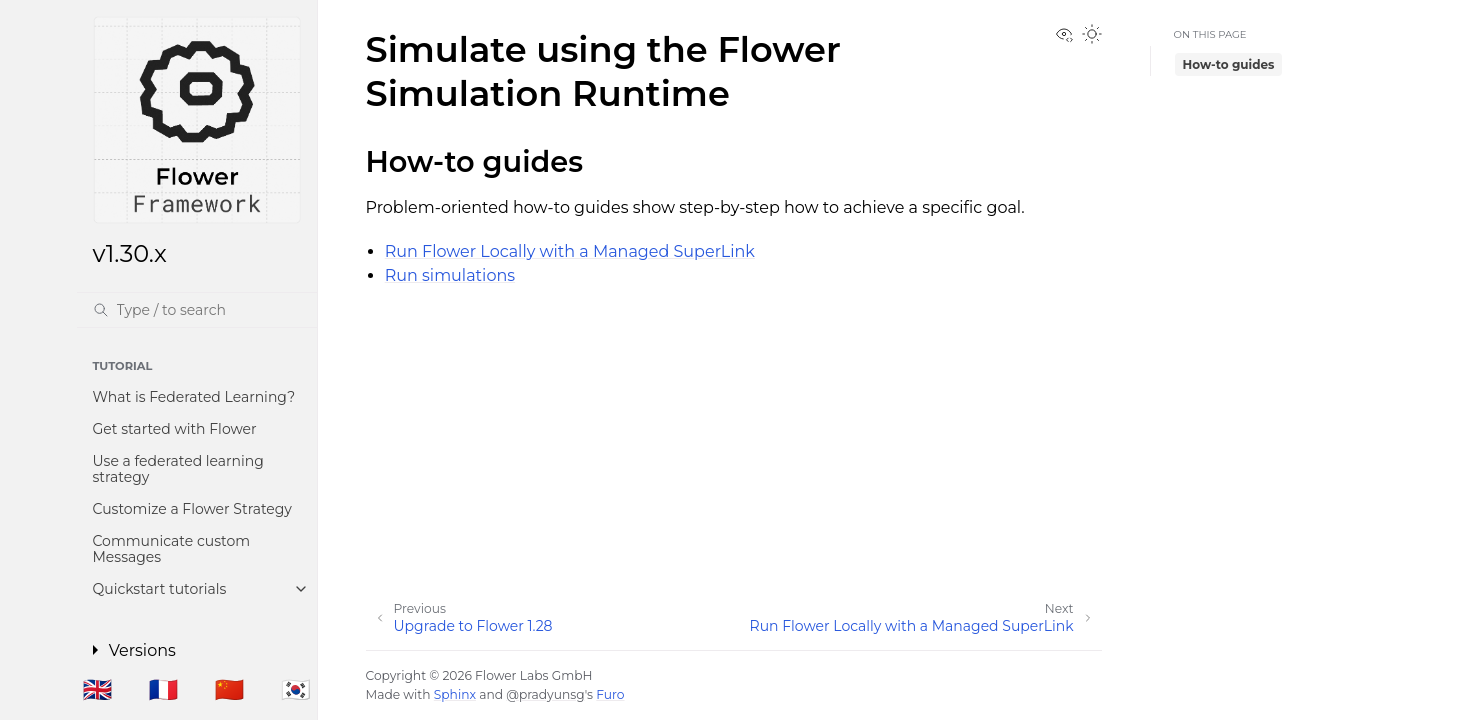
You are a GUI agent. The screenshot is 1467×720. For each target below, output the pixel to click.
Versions (142, 650)
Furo (610, 694)
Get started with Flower (175, 429)
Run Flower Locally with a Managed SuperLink (570, 251)
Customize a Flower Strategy (192, 509)
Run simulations (450, 275)
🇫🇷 (164, 689)
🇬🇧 (97, 689)
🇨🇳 (230, 689)
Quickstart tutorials (160, 589)
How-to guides (1219, 60)
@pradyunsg (545, 694)
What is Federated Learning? (194, 397)
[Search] (197, 310)
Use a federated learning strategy (178, 469)
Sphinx (455, 694)
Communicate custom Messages (172, 549)
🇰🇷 (296, 689)
